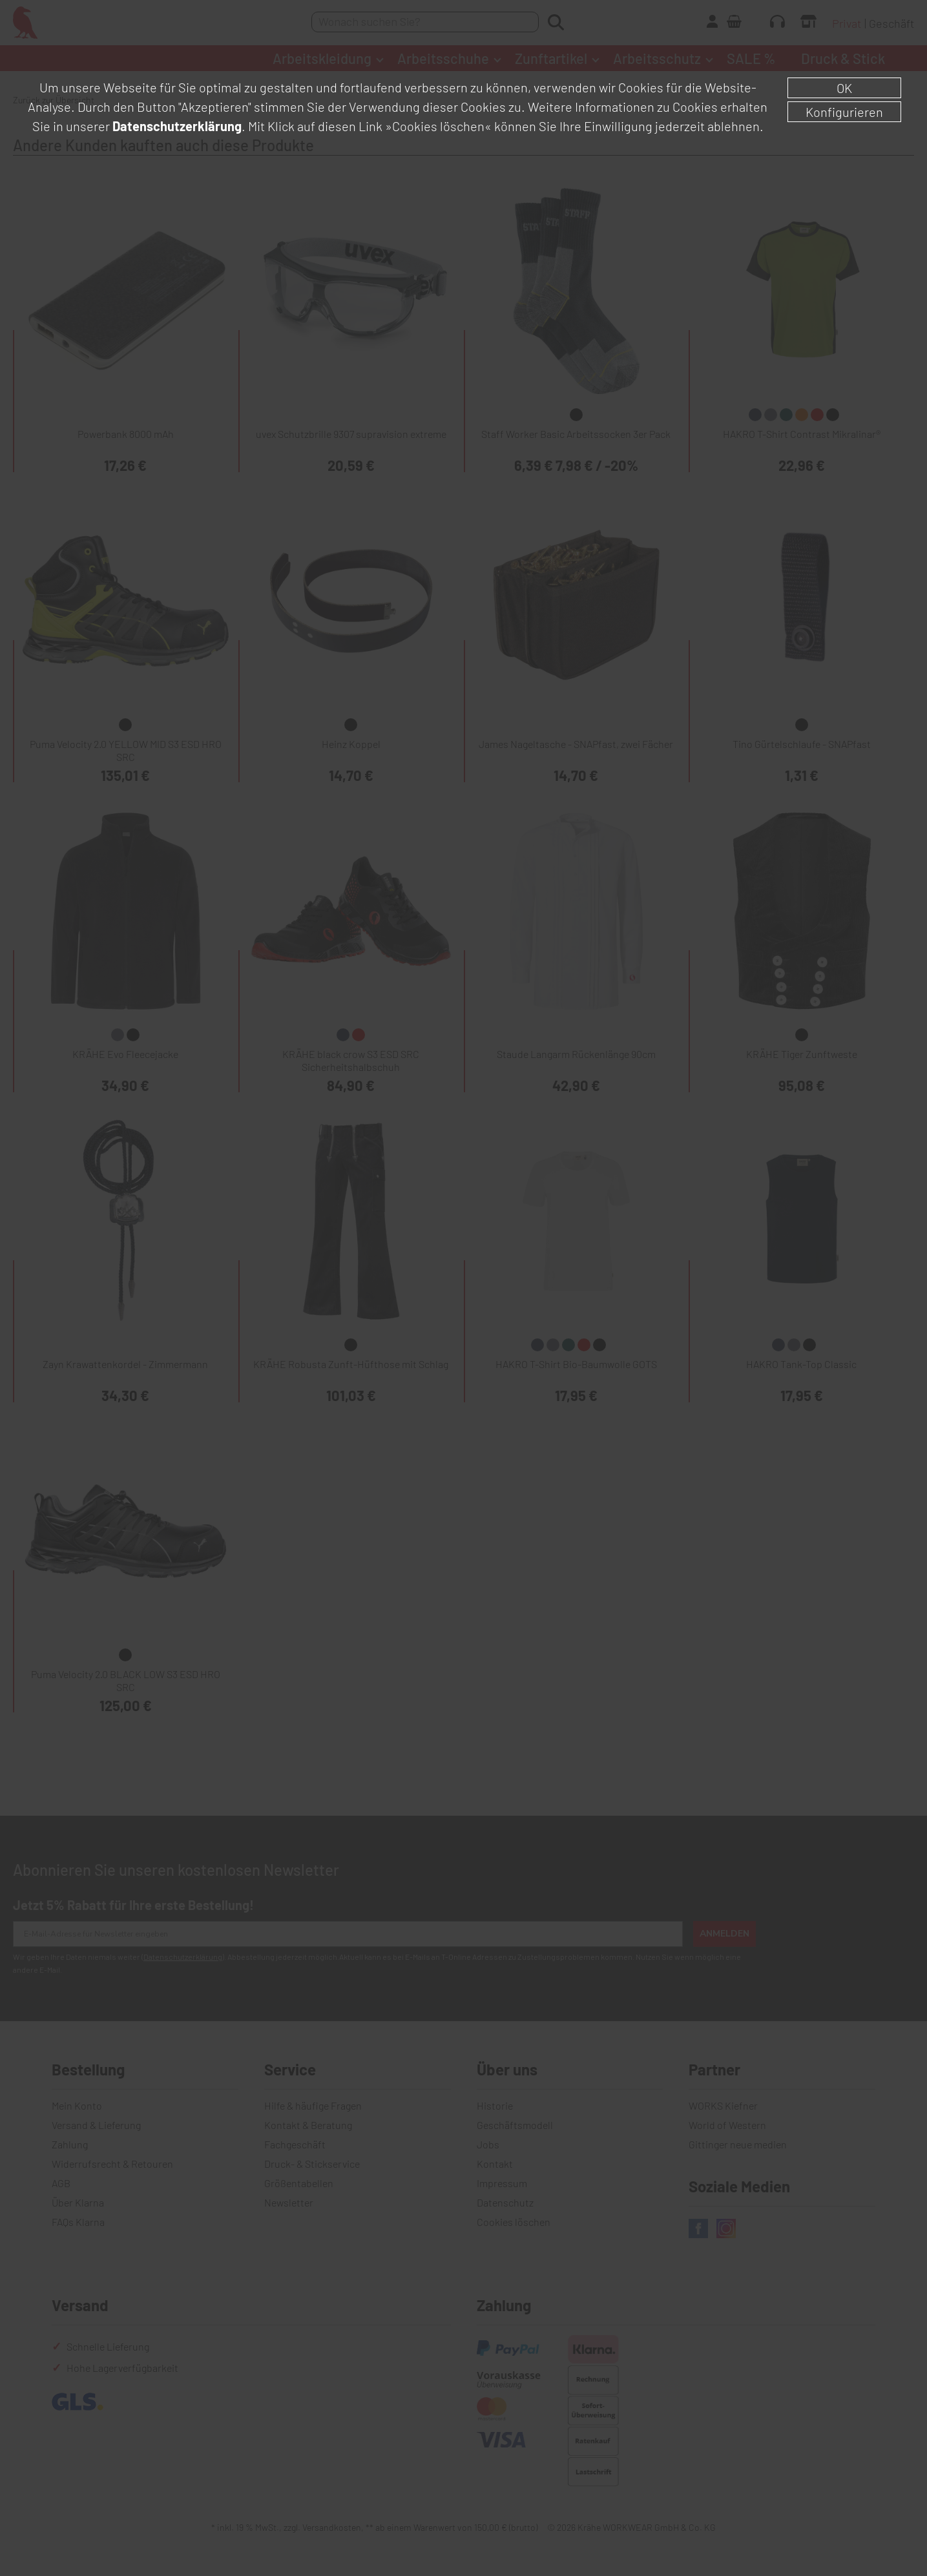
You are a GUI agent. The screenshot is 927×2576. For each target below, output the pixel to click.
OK (844, 88)
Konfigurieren (844, 111)
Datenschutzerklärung (177, 126)
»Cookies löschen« (438, 126)
